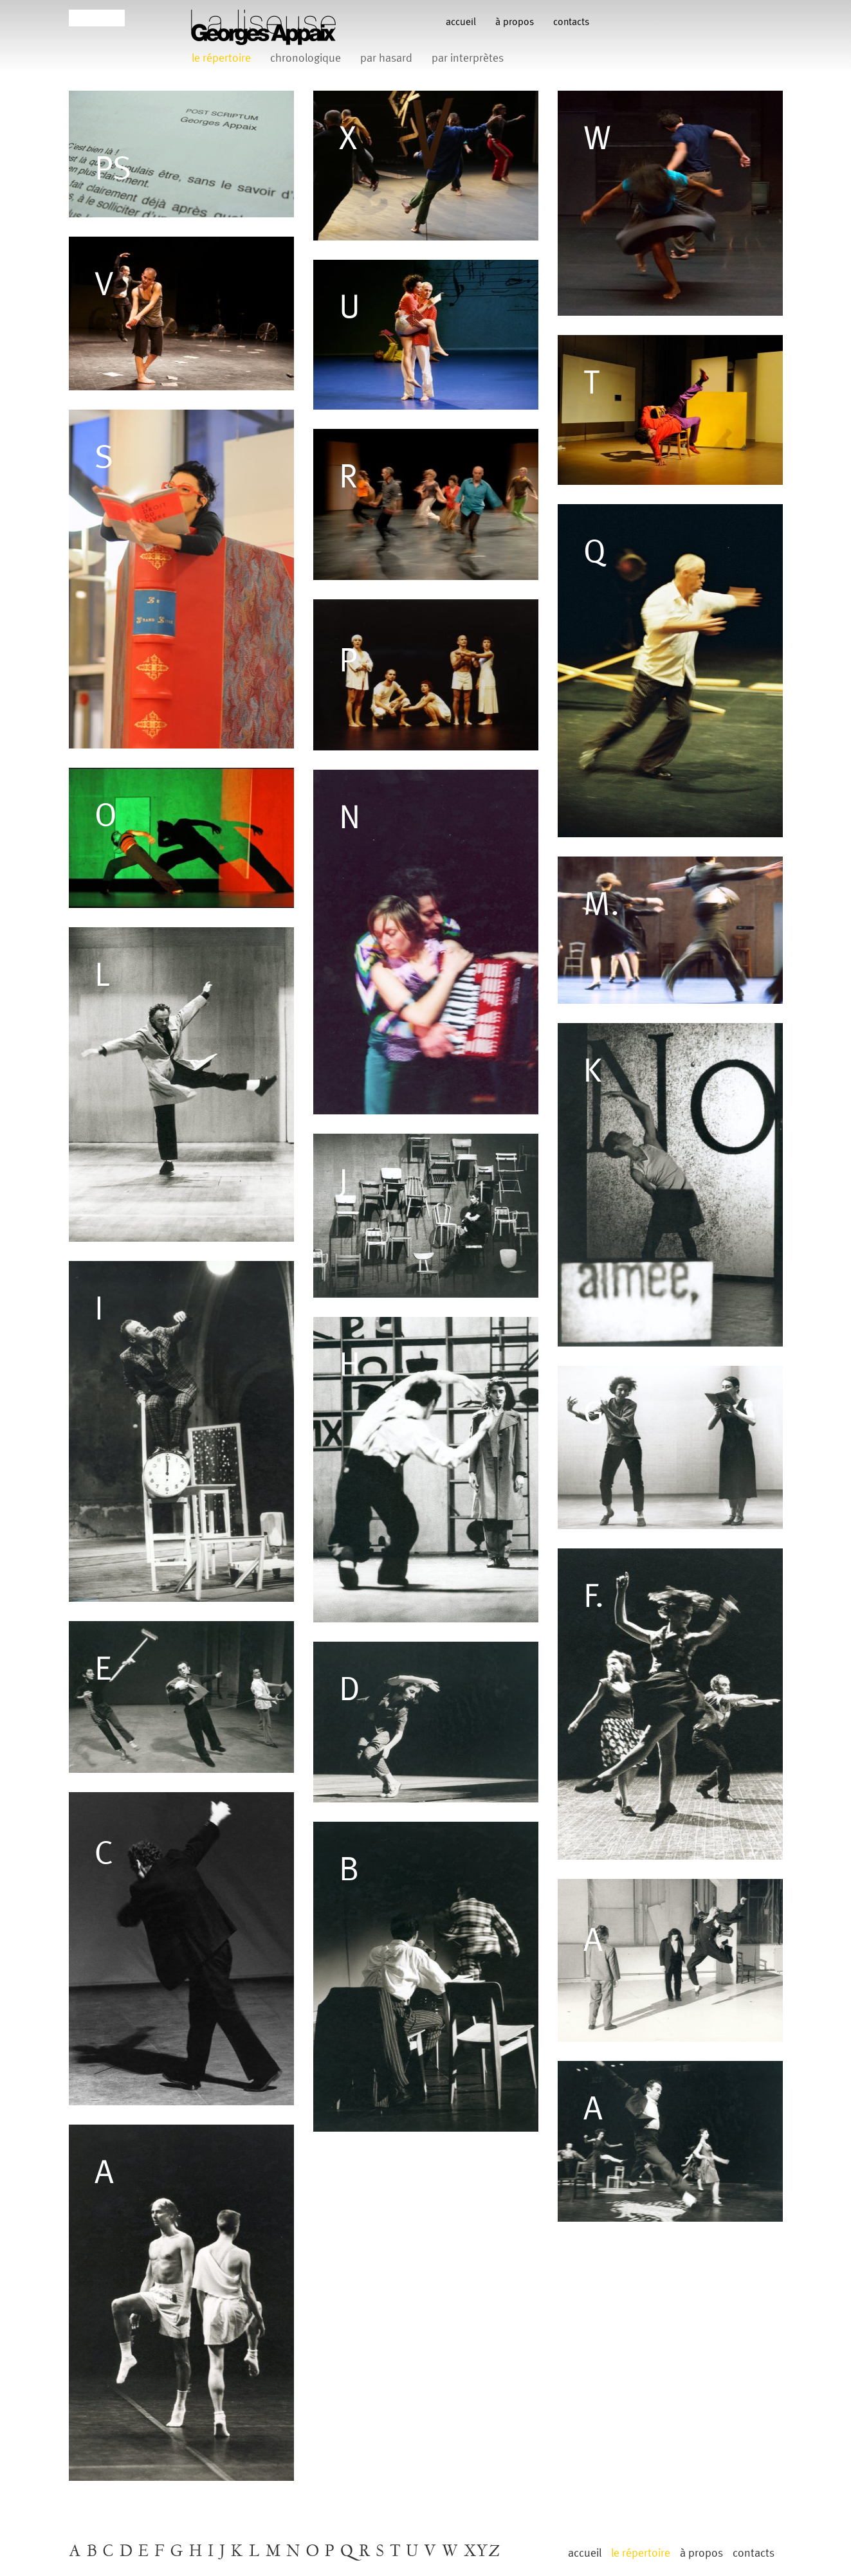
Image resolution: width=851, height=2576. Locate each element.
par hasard (386, 58)
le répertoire (221, 58)
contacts (571, 22)
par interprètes (468, 58)
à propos (514, 22)
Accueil (461, 22)
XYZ (482, 2551)
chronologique (305, 58)
